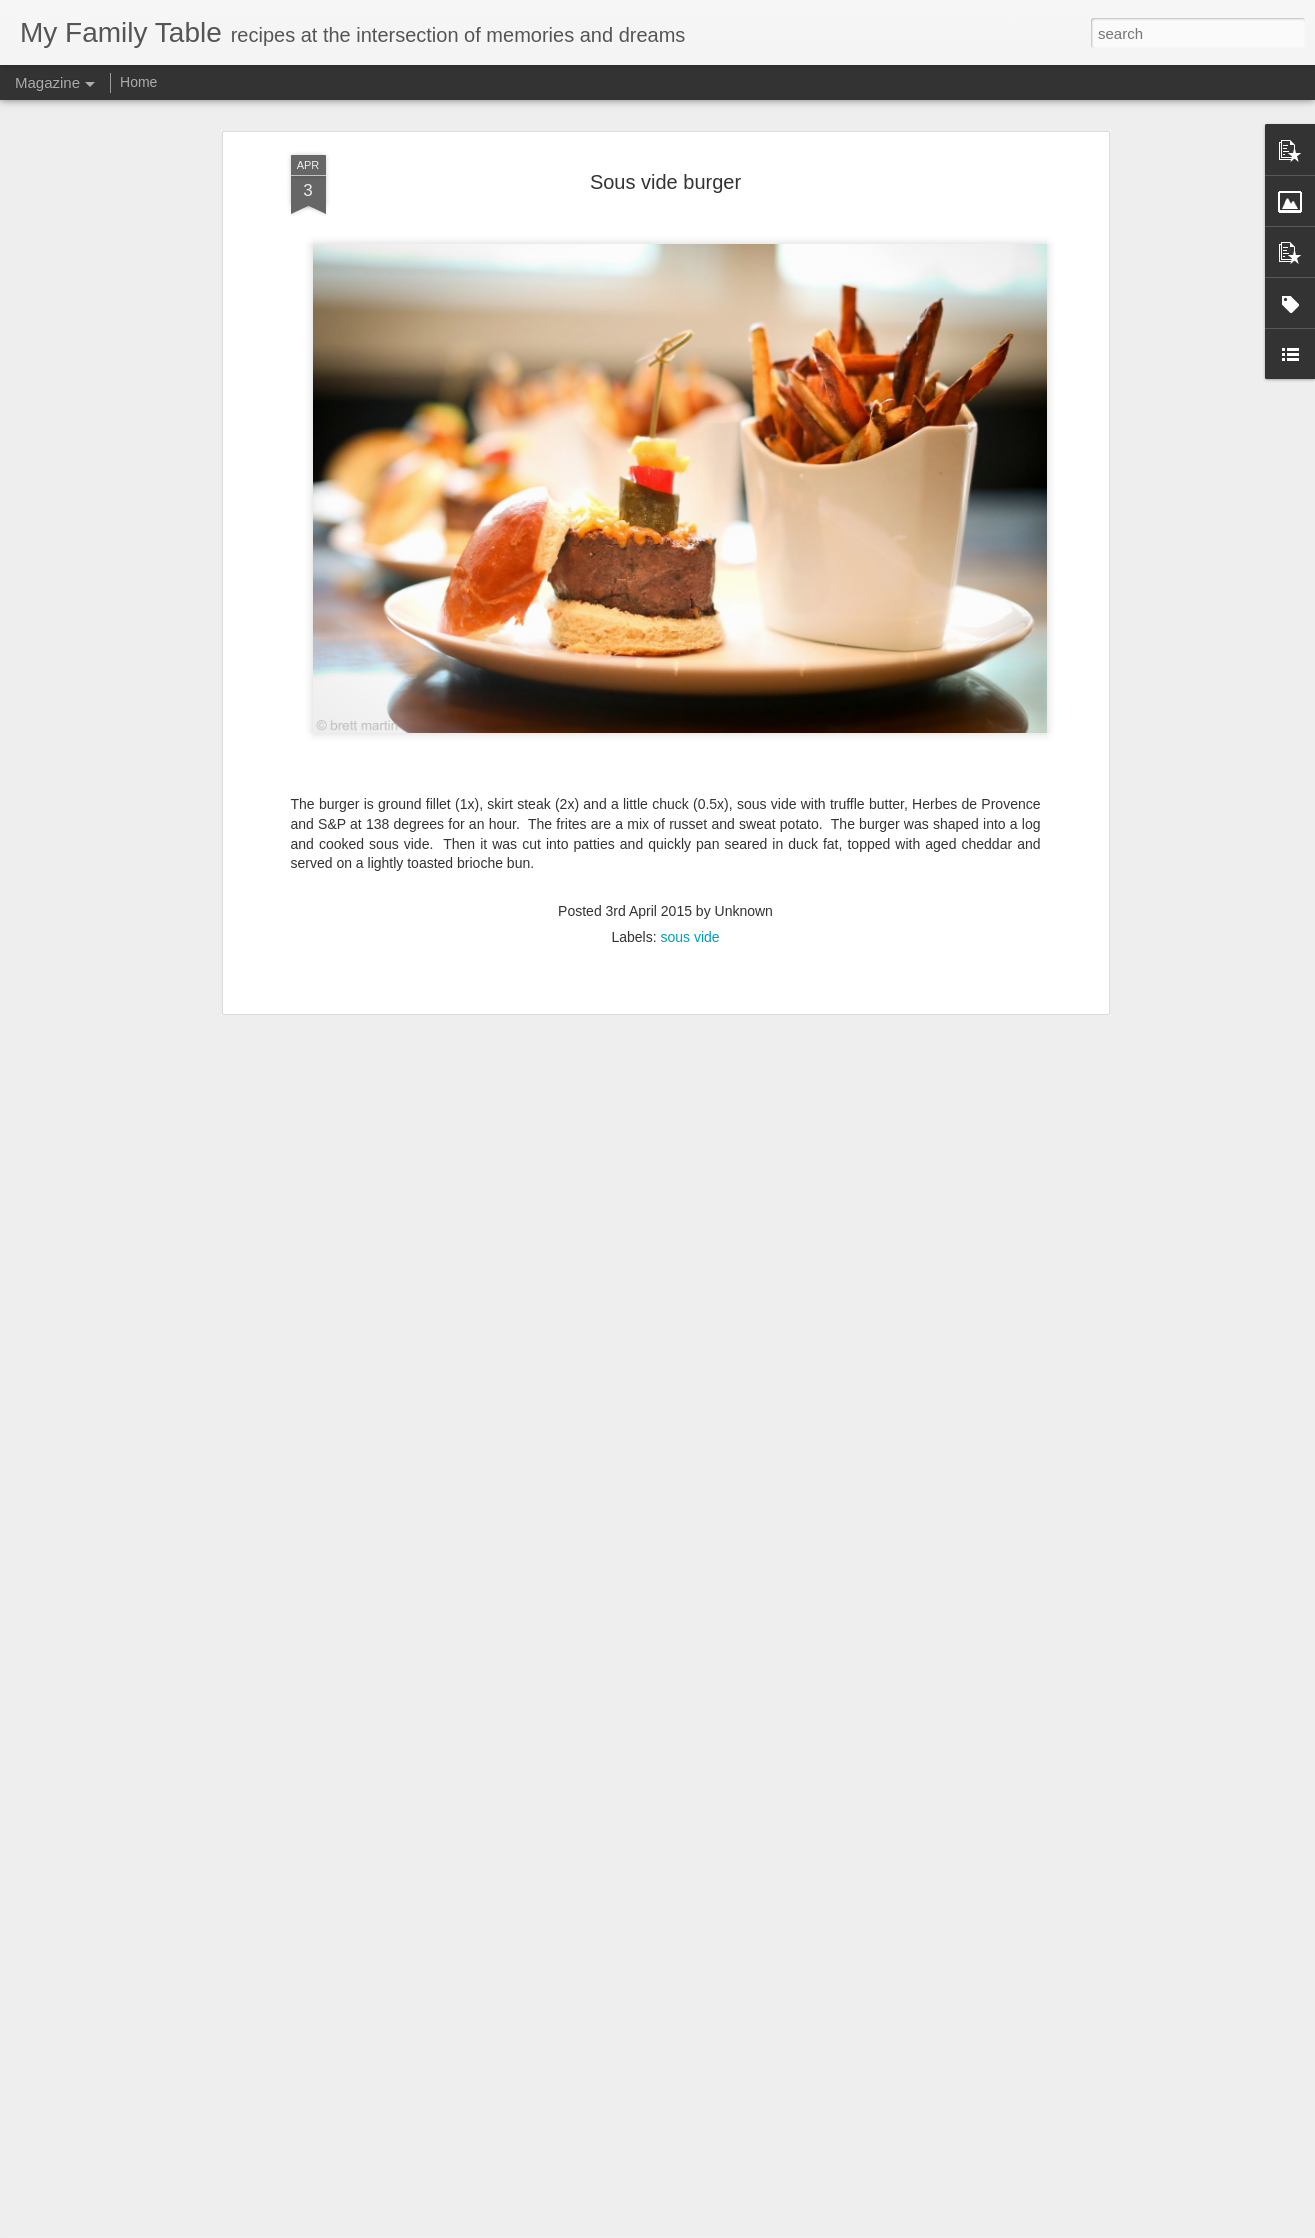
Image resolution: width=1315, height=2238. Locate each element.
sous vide (689, 831)
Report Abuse (778, 2227)
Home (138, 82)
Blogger (720, 2227)
